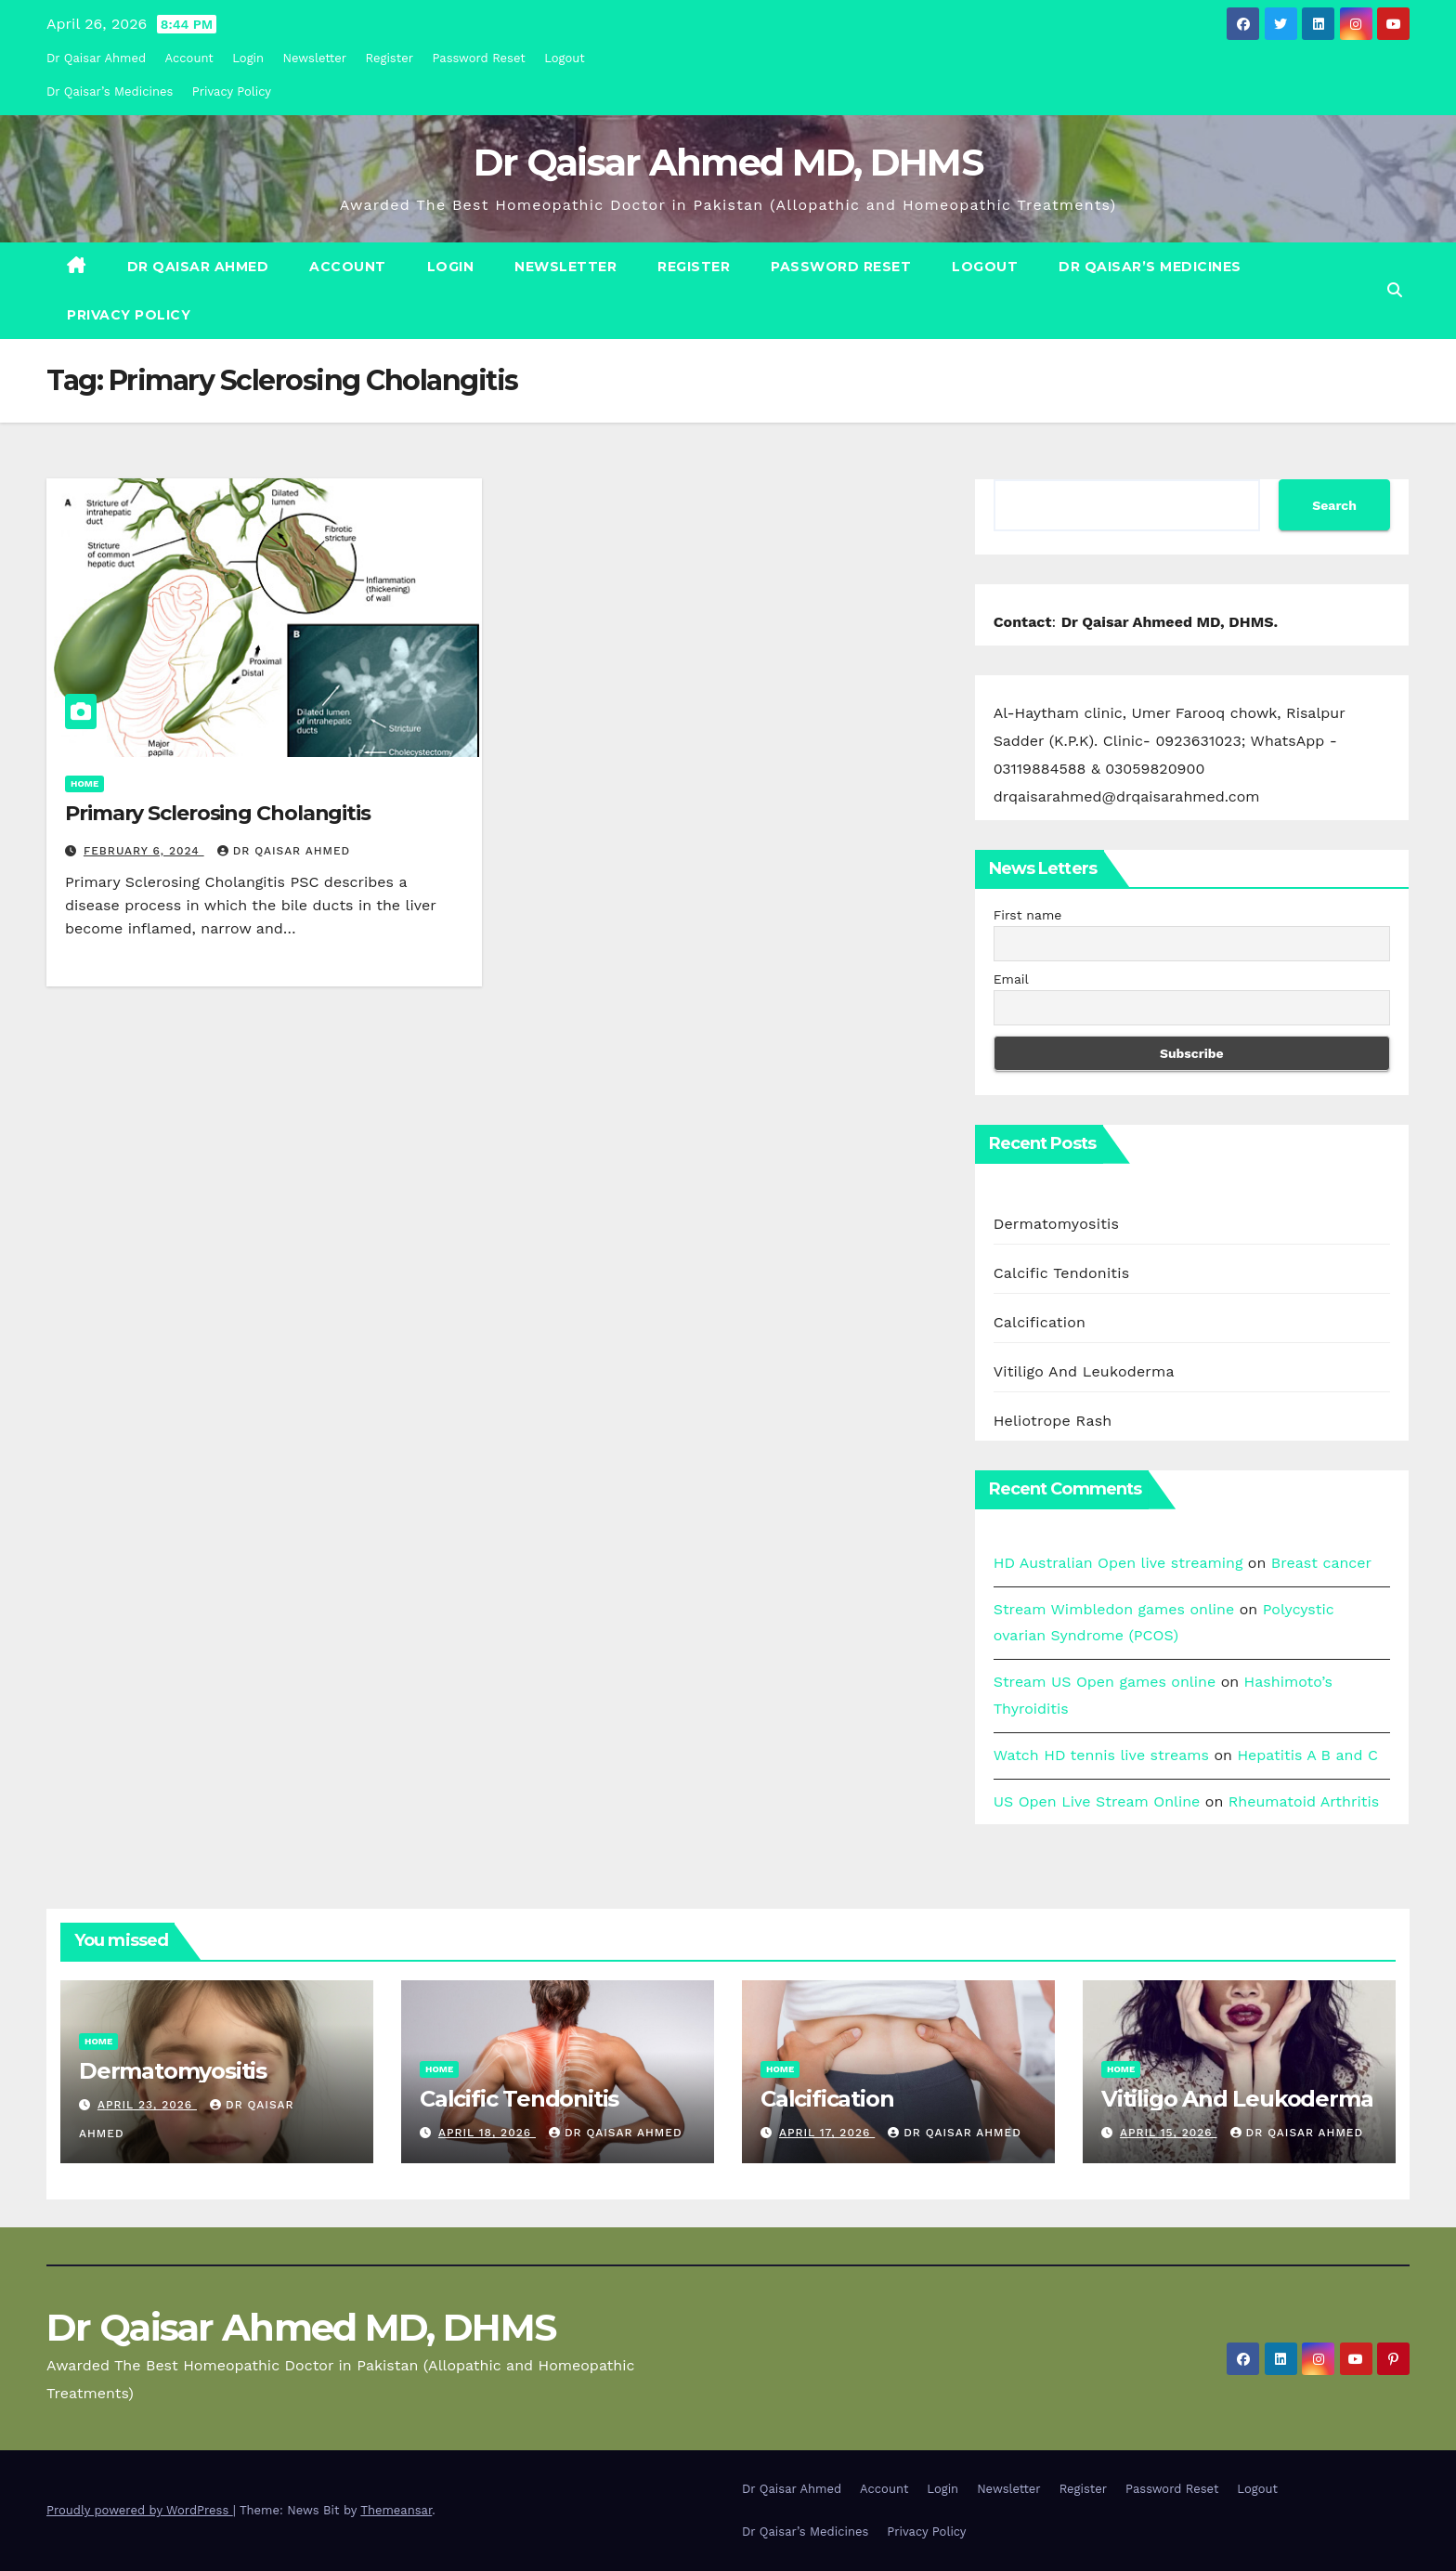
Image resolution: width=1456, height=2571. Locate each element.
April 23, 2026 (147, 2104)
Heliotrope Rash (1053, 1420)
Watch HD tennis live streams (1101, 1755)
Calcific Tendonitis (1062, 1273)
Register (389, 58)
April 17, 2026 (827, 2132)
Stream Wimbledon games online (1114, 1609)
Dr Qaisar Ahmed (96, 58)
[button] (1394, 290)
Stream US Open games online (1105, 1681)
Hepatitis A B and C (1307, 1755)
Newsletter (315, 58)
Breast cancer (1321, 1563)
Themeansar (396, 2510)
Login (248, 58)
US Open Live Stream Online (1097, 1801)
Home (84, 783)
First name (1028, 914)
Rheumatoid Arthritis (1303, 1801)
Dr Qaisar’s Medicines (109, 91)
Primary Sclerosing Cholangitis (217, 813)
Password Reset (478, 58)
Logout (564, 58)
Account (189, 58)
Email (1011, 979)
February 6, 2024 (144, 850)
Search (1334, 505)
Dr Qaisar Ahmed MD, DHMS (728, 162)
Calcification (1040, 1322)
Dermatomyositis (1057, 1224)
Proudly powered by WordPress (139, 2510)
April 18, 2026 (487, 2132)
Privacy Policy (231, 91)
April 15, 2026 (1168, 2132)
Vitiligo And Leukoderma (1084, 1371)
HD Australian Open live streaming (1118, 1563)
